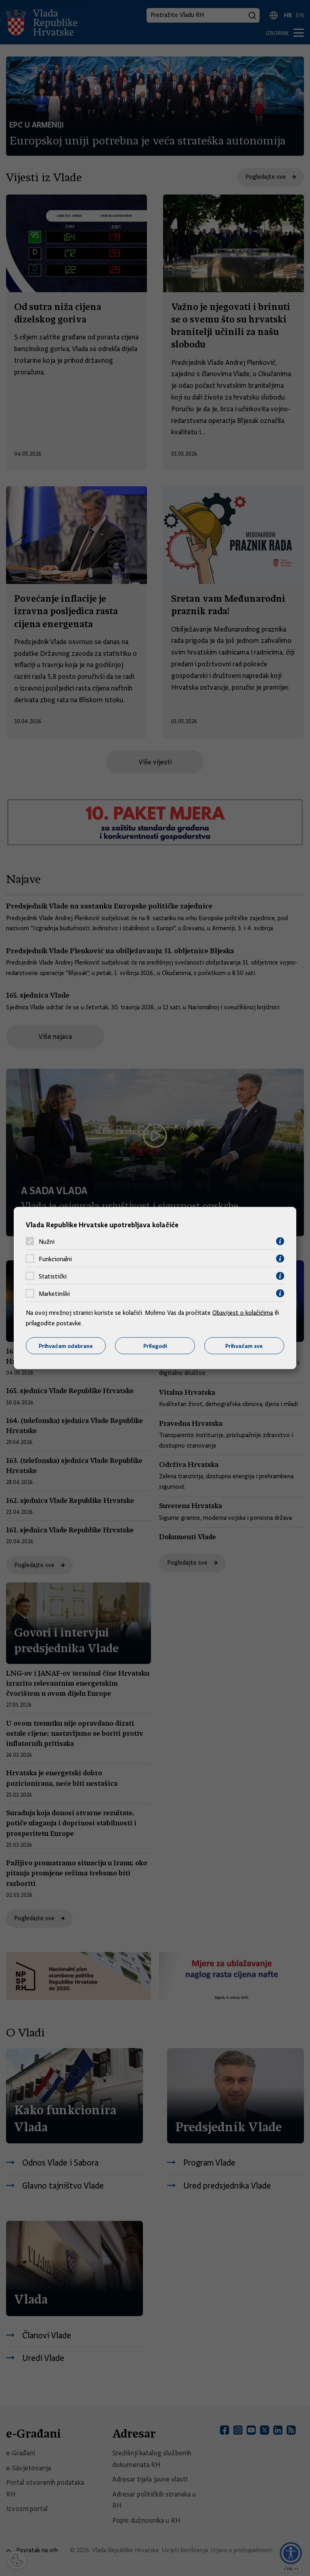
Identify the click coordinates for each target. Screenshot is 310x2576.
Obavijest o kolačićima (242, 1312)
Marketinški (54, 1293)
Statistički (53, 1276)
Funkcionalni (55, 1258)
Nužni (46, 1241)
